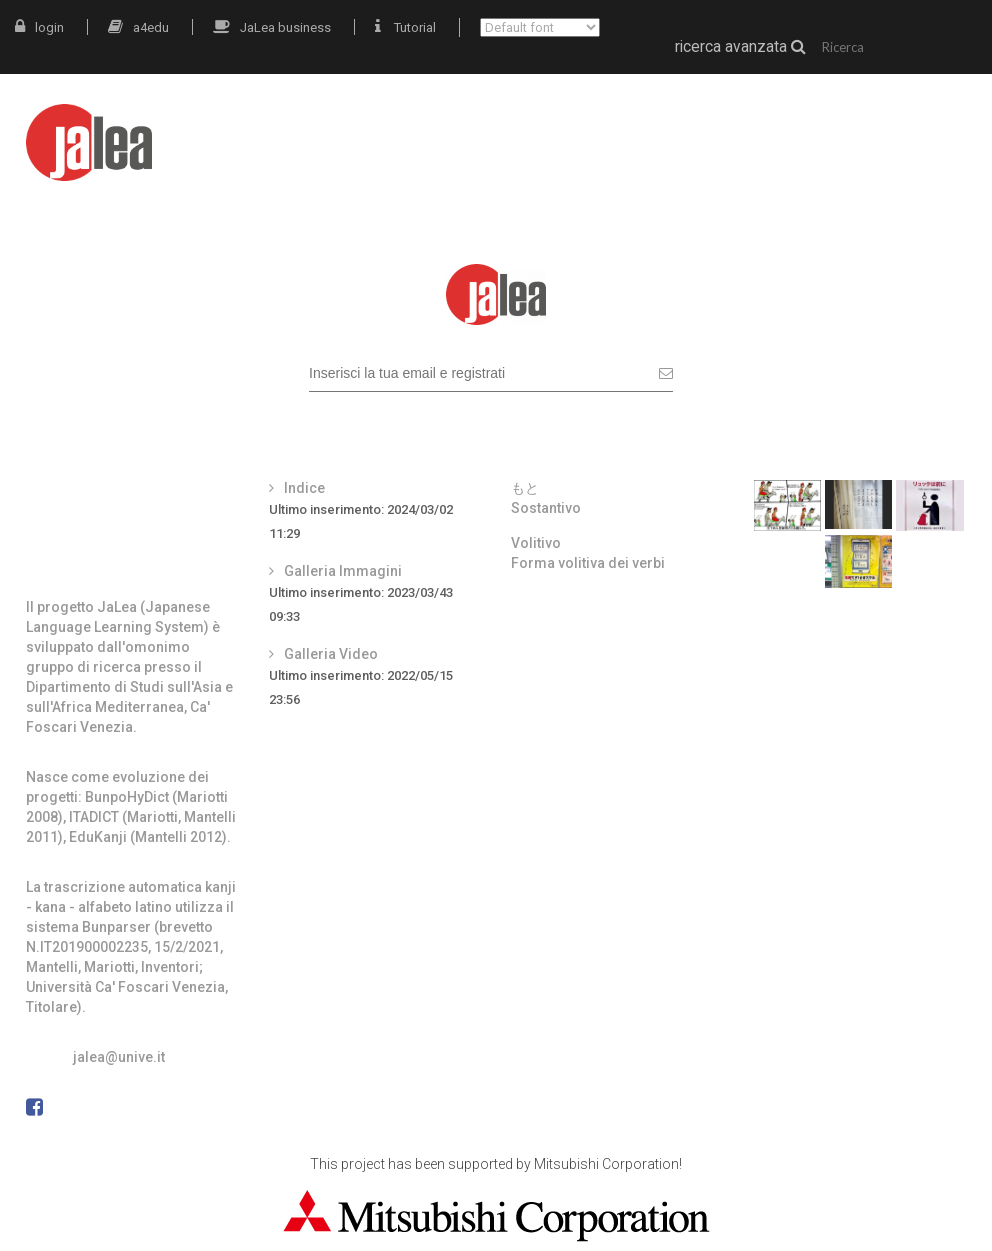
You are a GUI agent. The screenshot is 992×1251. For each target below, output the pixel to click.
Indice (304, 488)
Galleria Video (331, 654)
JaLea (534, 127)
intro (459, 127)
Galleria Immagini (343, 571)
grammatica (819, 127)
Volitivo (536, 543)
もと (525, 488)
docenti (932, 127)
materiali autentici (664, 127)
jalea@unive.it (119, 1057)
